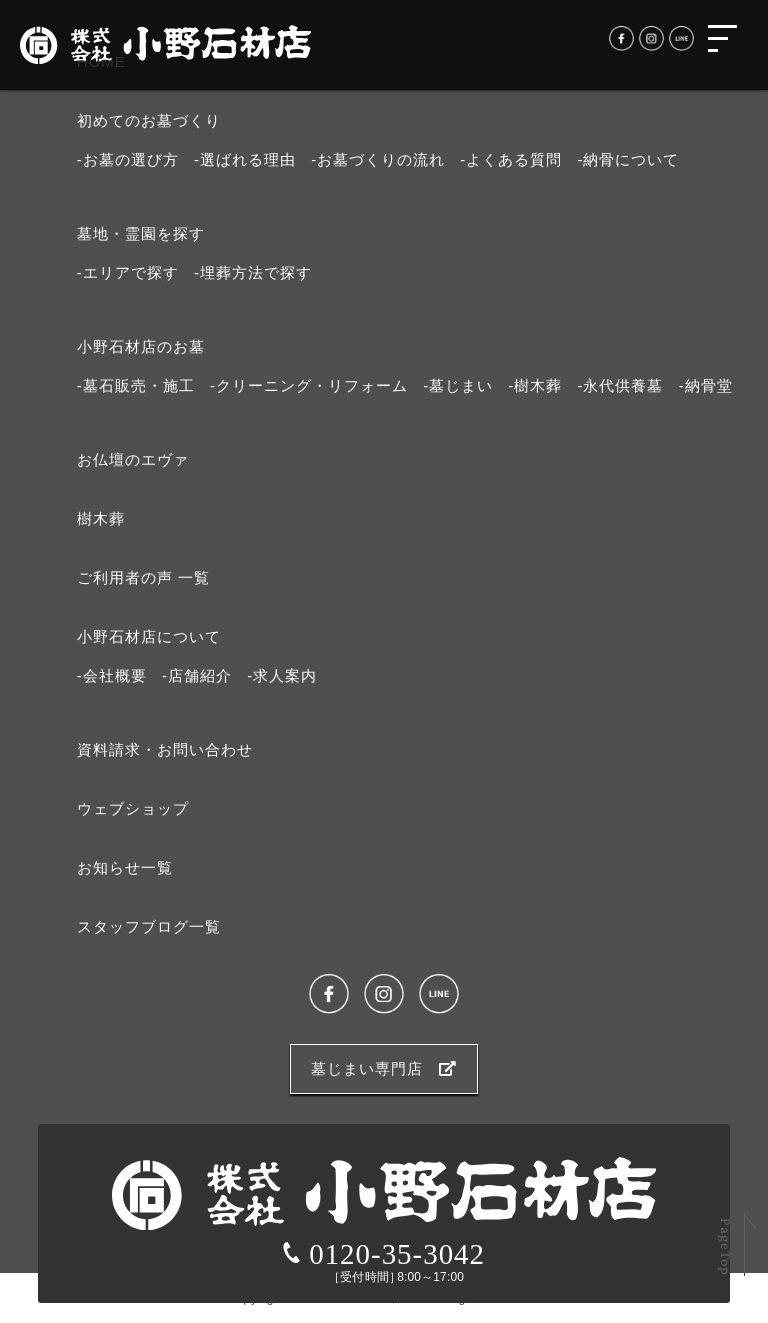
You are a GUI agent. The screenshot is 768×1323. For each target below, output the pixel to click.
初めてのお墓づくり (149, 120)
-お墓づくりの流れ (378, 159)
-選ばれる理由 (245, 159)
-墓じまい (458, 385)
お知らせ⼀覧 (125, 867)
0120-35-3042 (384, 1254)
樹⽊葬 (101, 518)
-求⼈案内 (282, 675)
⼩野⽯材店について (149, 636)
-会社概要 (112, 675)
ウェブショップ (133, 808)
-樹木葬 (535, 385)
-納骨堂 (706, 385)
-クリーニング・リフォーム (309, 385)
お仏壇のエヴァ (133, 459)
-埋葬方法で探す (253, 272)
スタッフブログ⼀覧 (149, 926)
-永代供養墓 (620, 385)
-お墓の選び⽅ (128, 159)
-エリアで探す (128, 272)
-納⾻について (628, 159)
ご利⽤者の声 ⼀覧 (143, 577)
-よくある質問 (511, 159)
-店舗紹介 (197, 675)
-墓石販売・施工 (136, 385)
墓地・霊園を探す (141, 233)
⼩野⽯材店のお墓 (141, 346)
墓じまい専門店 (384, 1068)
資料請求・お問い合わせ (165, 749)
